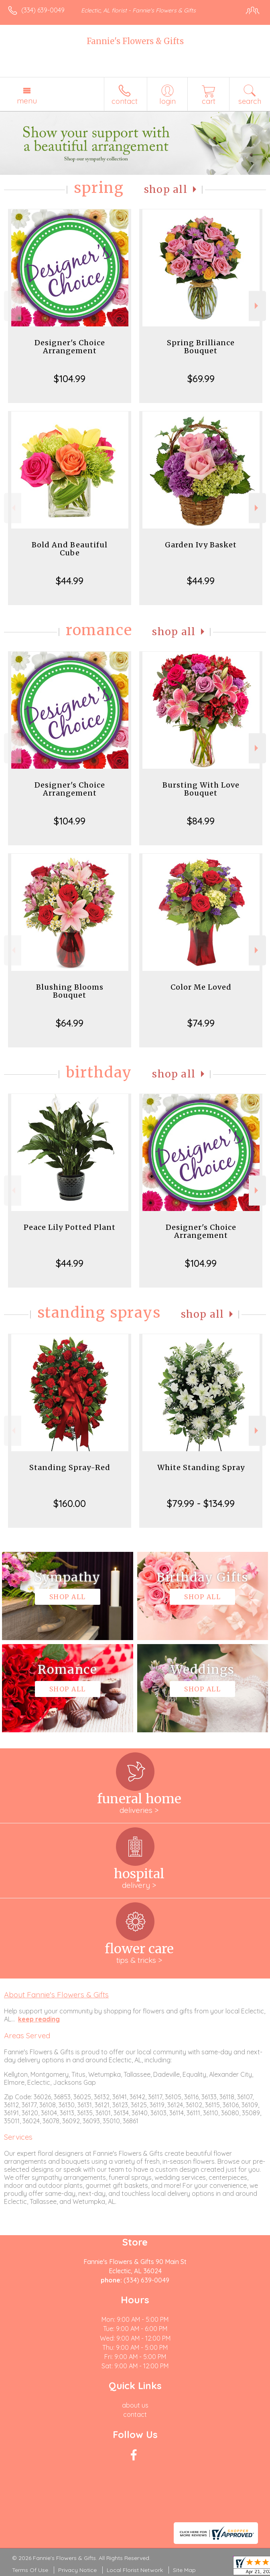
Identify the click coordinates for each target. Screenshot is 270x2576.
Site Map (184, 2570)
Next (257, 306)
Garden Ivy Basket (201, 544)
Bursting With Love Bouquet (201, 789)
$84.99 (201, 821)
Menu (27, 100)
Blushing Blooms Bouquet (70, 991)
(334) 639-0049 (43, 10)
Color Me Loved (201, 987)
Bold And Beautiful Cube (70, 548)
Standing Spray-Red (69, 1467)
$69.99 (201, 379)
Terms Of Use (30, 2570)
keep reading (39, 2019)
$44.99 (69, 581)
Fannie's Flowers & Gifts (135, 41)
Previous (12, 306)
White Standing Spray (201, 1467)
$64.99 (69, 1023)
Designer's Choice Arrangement (70, 346)
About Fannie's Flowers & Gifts (56, 1994)
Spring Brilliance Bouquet (201, 346)
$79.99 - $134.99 (201, 1503)
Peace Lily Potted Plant (70, 1227)
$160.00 (69, 1503)
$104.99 (69, 379)
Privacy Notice (77, 2570)
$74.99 (201, 1023)
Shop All (165, 189)
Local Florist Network (135, 2570)
